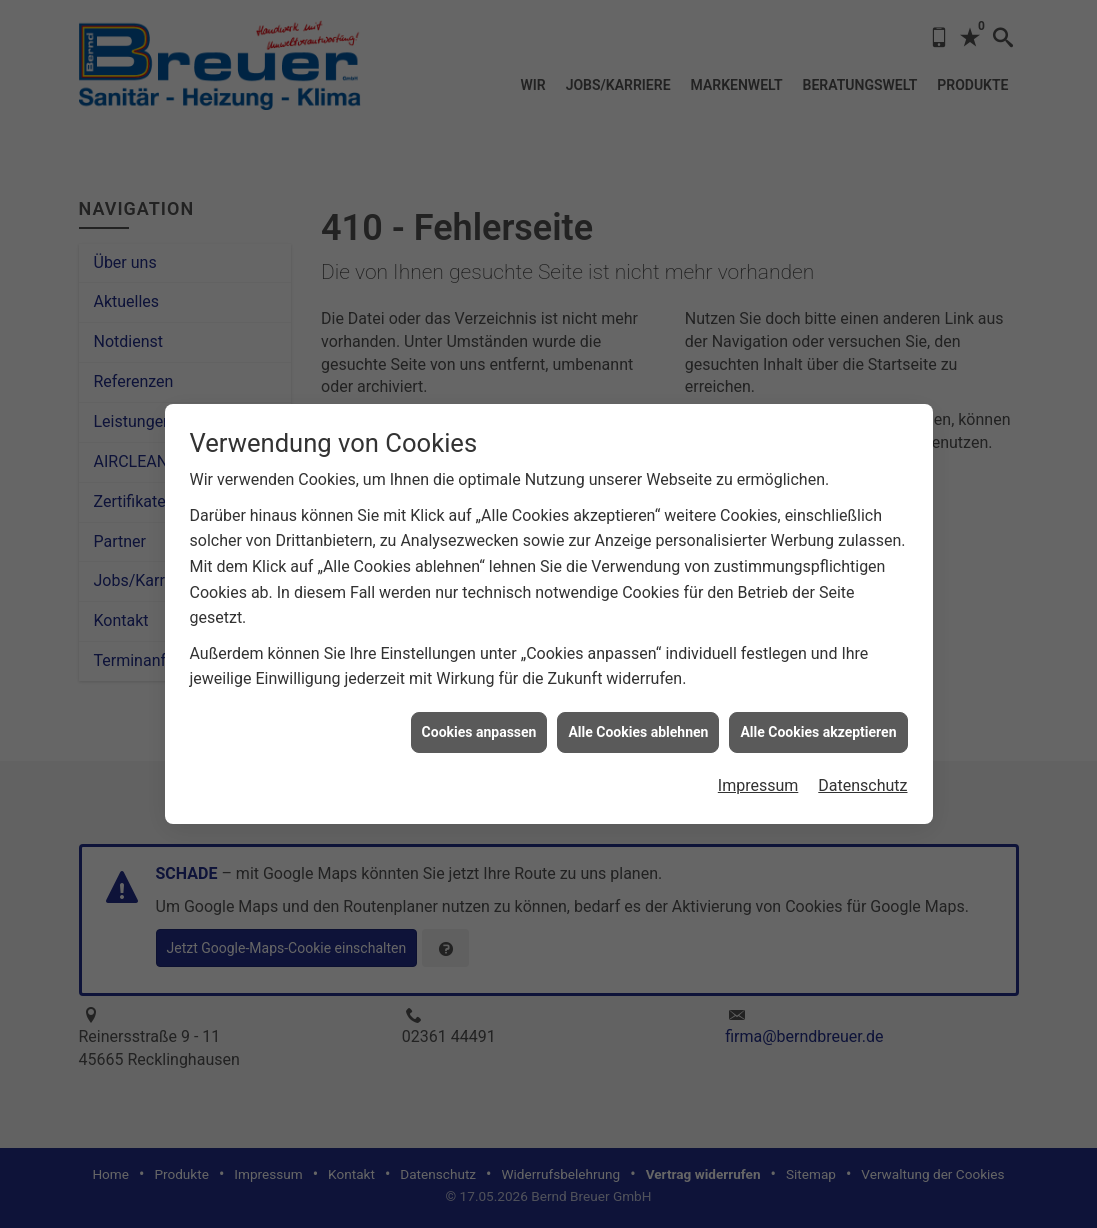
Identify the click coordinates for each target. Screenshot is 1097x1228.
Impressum (758, 779)
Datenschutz (862, 779)
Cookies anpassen (479, 725)
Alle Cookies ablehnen (638, 725)
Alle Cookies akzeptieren (818, 725)
